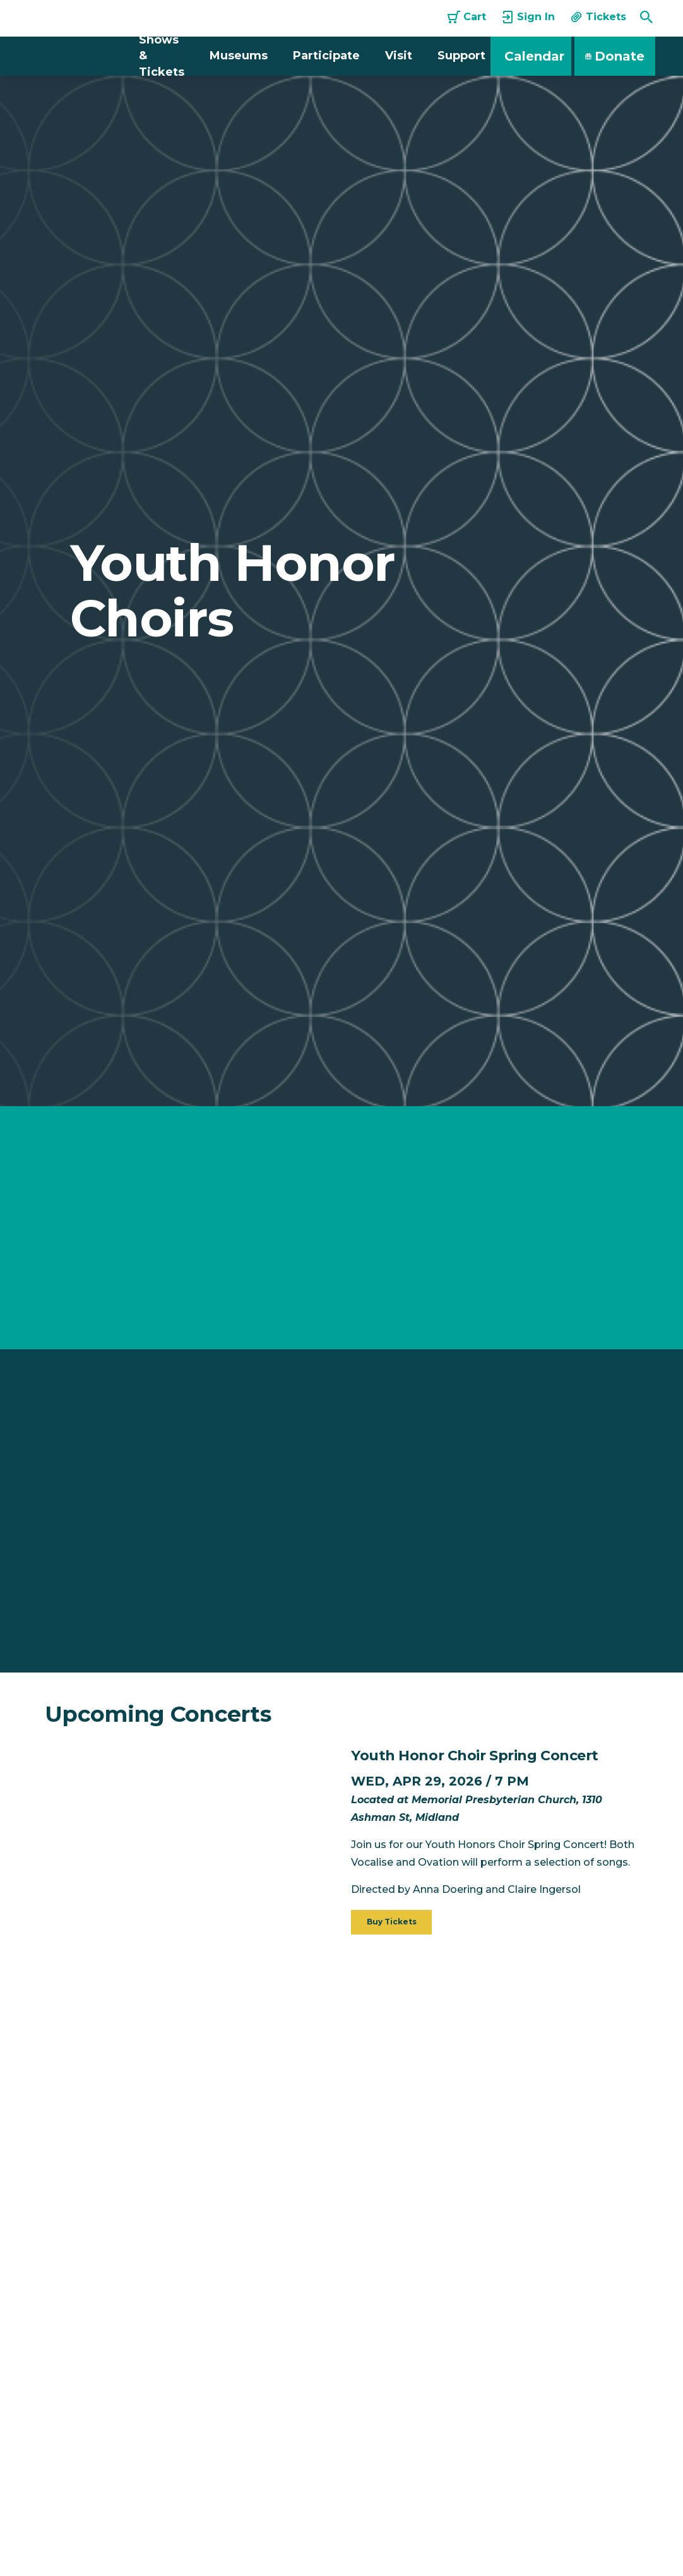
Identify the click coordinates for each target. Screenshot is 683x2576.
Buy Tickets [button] (392, 1921)
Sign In (528, 17)
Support (461, 56)
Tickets (598, 17)
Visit (398, 56)
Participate (326, 56)
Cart (467, 17)
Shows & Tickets (161, 55)
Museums (239, 56)
